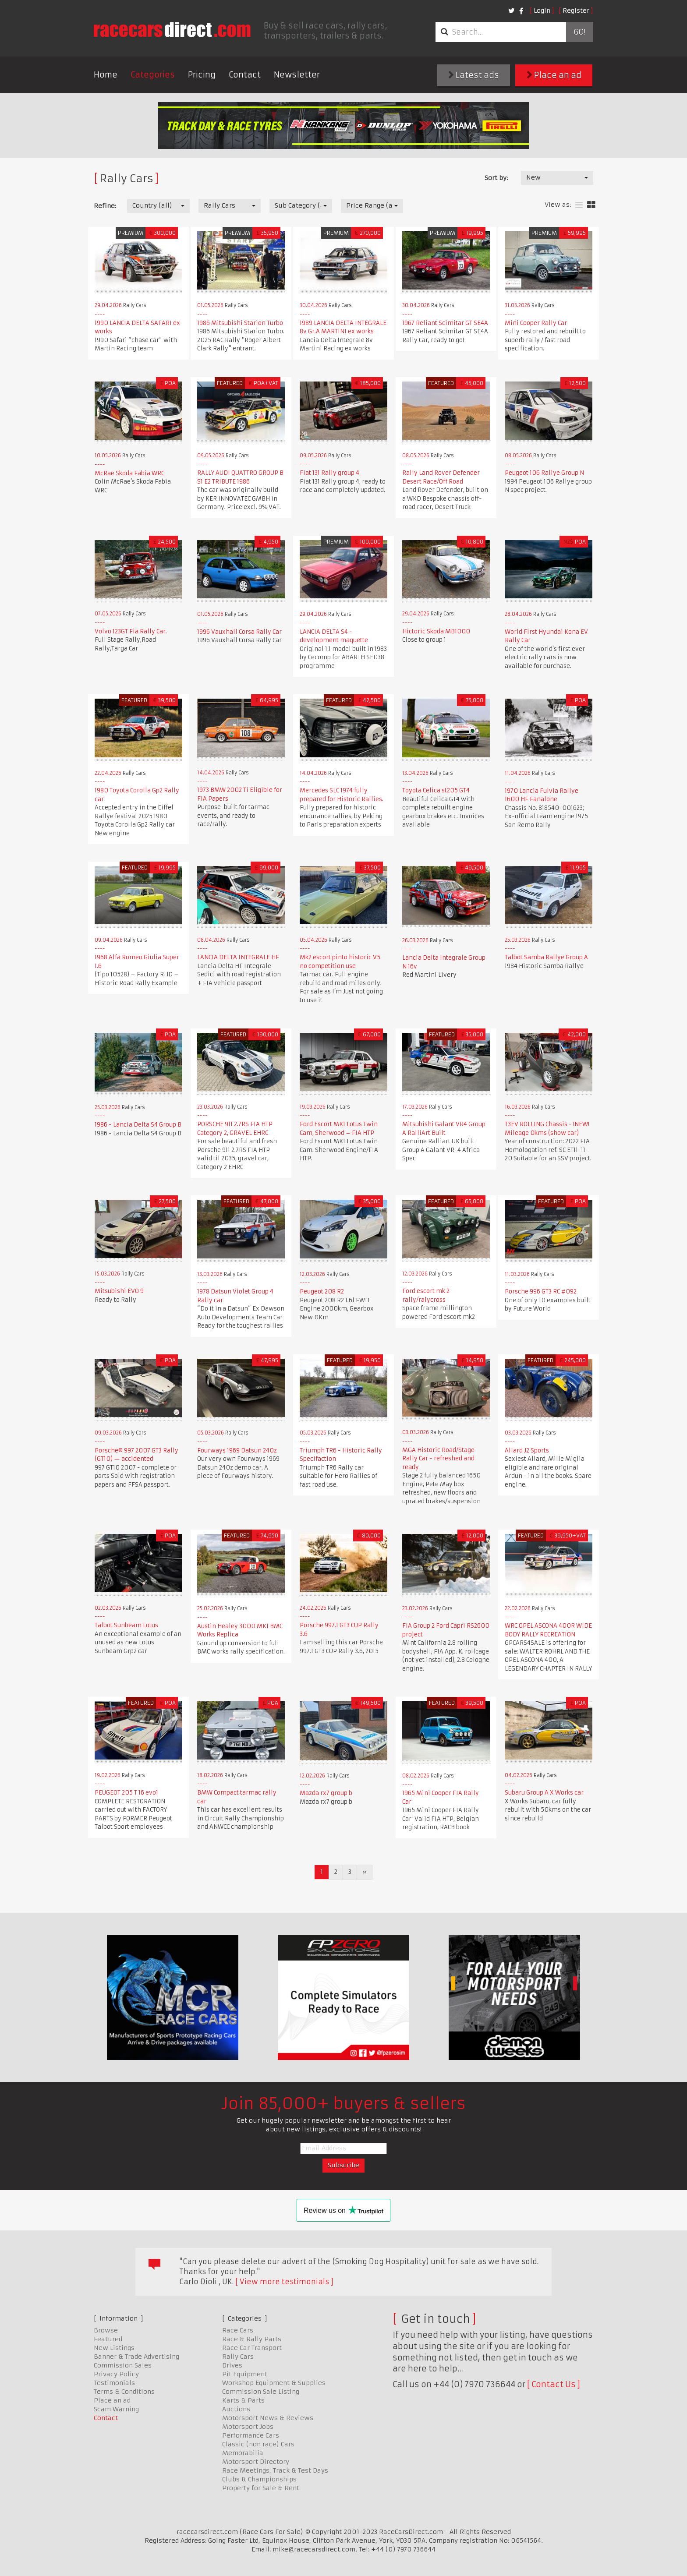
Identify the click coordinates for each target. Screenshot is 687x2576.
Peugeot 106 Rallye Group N (544, 473)
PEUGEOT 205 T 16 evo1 (126, 1792)
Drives (232, 2365)
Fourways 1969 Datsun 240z (237, 1450)
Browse (106, 2330)
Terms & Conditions (124, 2392)
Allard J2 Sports (527, 1450)
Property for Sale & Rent (260, 2488)
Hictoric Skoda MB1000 (436, 631)
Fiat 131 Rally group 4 (329, 473)
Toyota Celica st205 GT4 (436, 790)
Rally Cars (238, 2356)
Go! (579, 32)
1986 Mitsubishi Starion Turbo (240, 323)
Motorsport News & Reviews (267, 2418)
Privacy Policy (116, 2374)
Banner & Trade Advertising (136, 2356)
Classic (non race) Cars (258, 2444)
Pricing (202, 75)
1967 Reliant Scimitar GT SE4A (445, 323)
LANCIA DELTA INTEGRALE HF (238, 957)
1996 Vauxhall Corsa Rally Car (239, 632)
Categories (153, 75)
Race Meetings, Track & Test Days (275, 2470)
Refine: (105, 206)
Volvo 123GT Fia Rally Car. (131, 631)
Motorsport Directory (255, 2462)
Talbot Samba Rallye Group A (546, 957)
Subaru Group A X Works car (544, 1792)
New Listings (114, 2348)
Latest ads (473, 75)
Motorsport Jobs (247, 2427)
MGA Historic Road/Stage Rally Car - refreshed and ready (438, 1458)
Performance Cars (250, 2435)
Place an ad (554, 75)
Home (105, 75)
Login (542, 10)
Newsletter (297, 75)
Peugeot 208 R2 (322, 1291)
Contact (245, 75)
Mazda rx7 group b (326, 1793)
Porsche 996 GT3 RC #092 (541, 1291)
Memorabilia (242, 2453)
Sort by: (496, 178)
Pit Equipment (244, 2374)
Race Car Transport (252, 2348)
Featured (108, 2339)
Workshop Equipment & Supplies (274, 2383)
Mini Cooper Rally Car (536, 323)
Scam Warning (116, 2409)
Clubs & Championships (259, 2479)
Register (576, 10)
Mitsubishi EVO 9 (119, 1291)
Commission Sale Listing (260, 2392)
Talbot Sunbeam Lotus (126, 1625)
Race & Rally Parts (251, 2339)
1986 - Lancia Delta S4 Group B (138, 1124)
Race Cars (237, 2330)
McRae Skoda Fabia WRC (129, 473)
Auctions (236, 2409)
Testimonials (114, 2383)
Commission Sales (123, 2365)
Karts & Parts (243, 2400)
